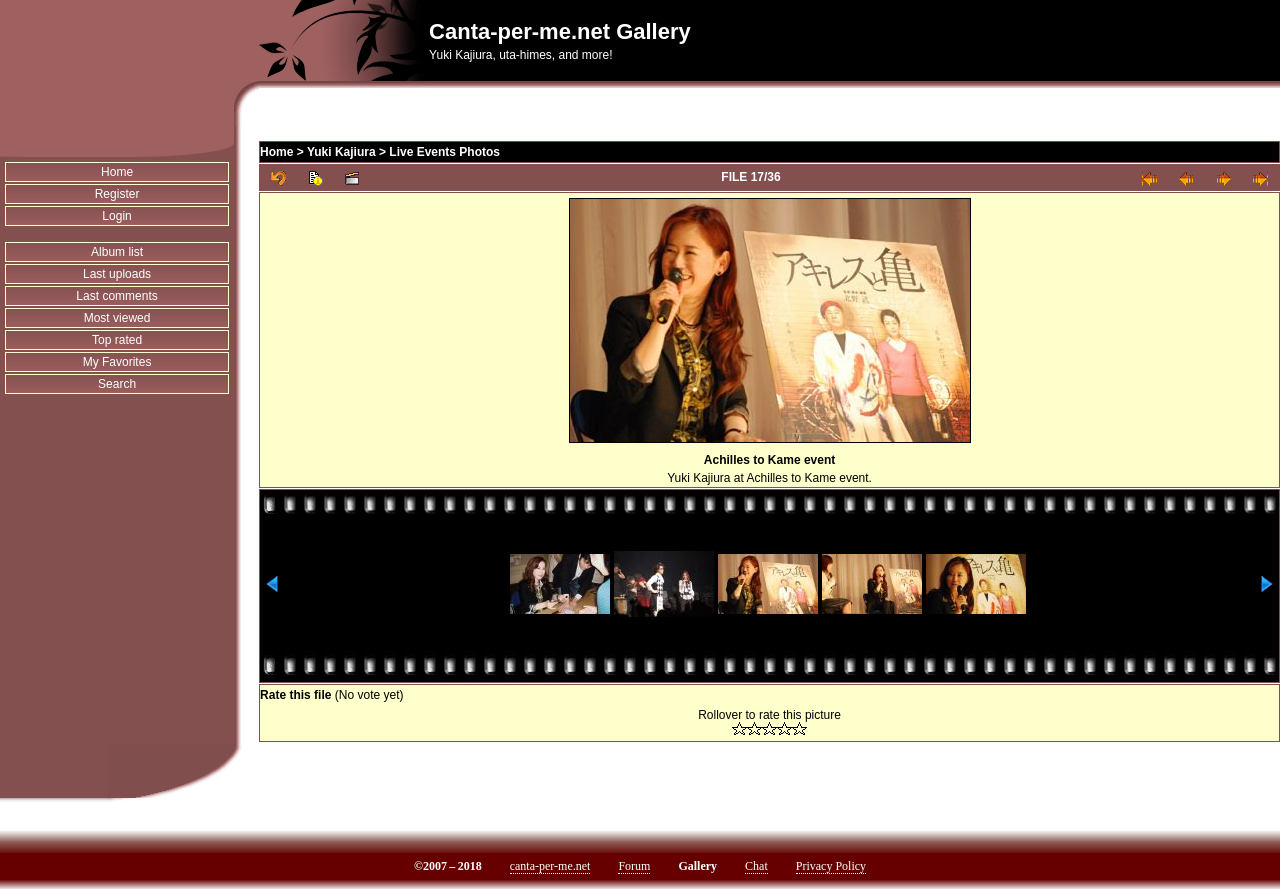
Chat (756, 866)
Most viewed (117, 318)
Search (117, 384)
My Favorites (117, 362)
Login (116, 216)
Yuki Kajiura (341, 152)
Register (117, 194)
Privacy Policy (831, 866)
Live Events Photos (444, 152)
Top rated (117, 340)
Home (117, 172)
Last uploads (117, 274)
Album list (117, 252)
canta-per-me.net (550, 866)
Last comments (116, 296)
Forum (634, 866)
